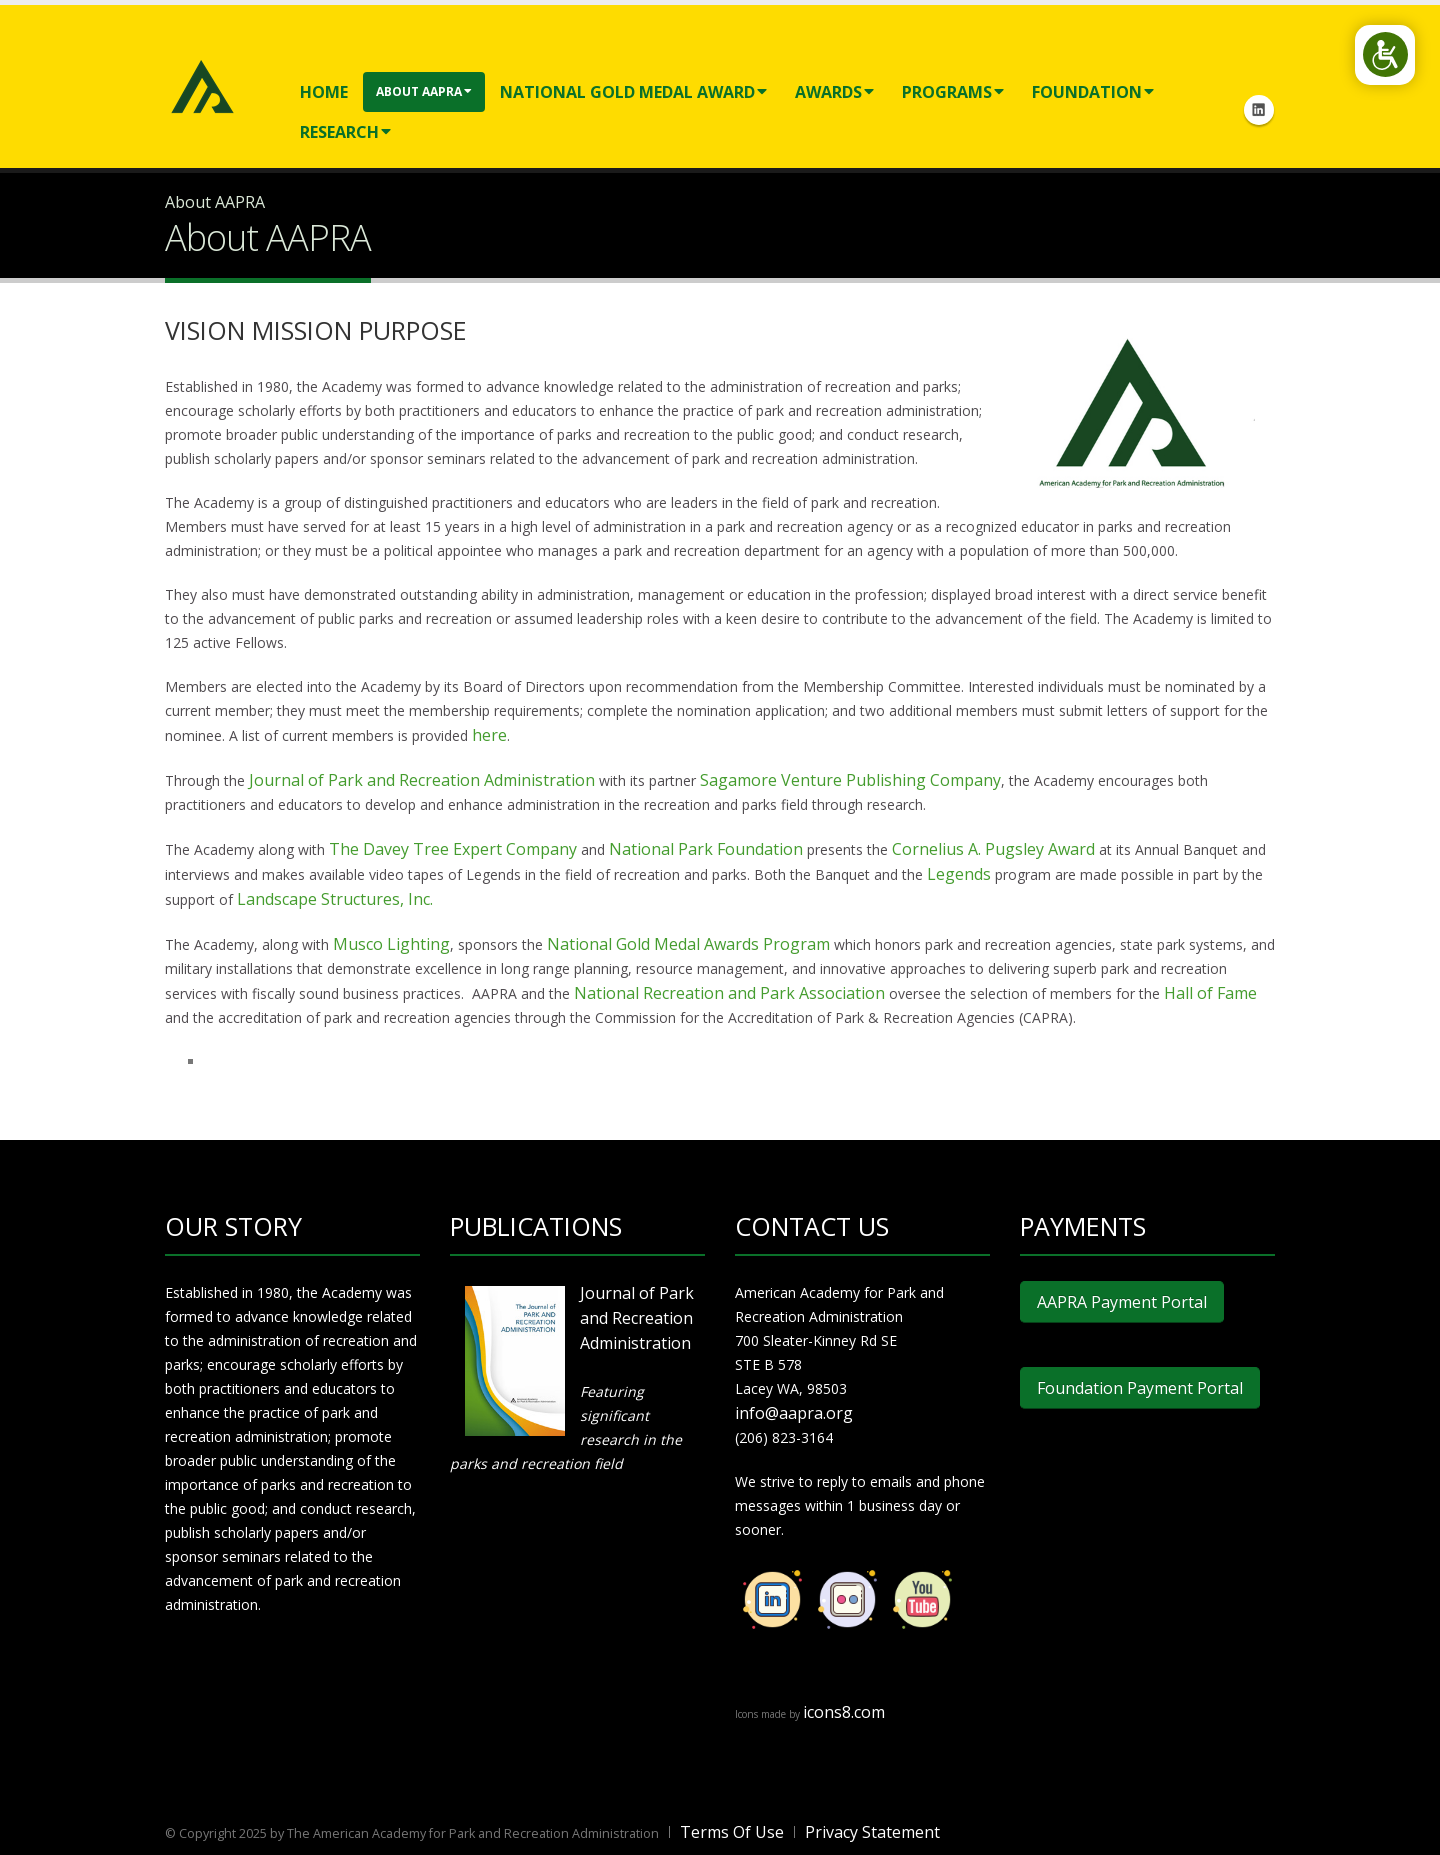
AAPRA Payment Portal (1122, 1302)
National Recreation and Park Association (729, 993)
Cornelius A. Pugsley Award (993, 849)
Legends (961, 874)
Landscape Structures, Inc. (335, 899)
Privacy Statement (872, 1832)
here (489, 735)
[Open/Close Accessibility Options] (1385, 54)
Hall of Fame (1210, 993)
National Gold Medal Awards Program (688, 944)
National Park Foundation (706, 849)
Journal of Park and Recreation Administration (422, 780)
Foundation (1093, 92)
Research (345, 132)
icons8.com (844, 1712)
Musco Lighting (391, 944)
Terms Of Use (732, 1832)
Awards (834, 92)
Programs (953, 92)
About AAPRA (424, 91)
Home (324, 92)
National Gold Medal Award (633, 92)
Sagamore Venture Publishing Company (850, 780)
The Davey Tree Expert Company (453, 849)
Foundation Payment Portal (1140, 1388)
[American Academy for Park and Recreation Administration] (202, 84)
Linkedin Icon (1259, 110)
